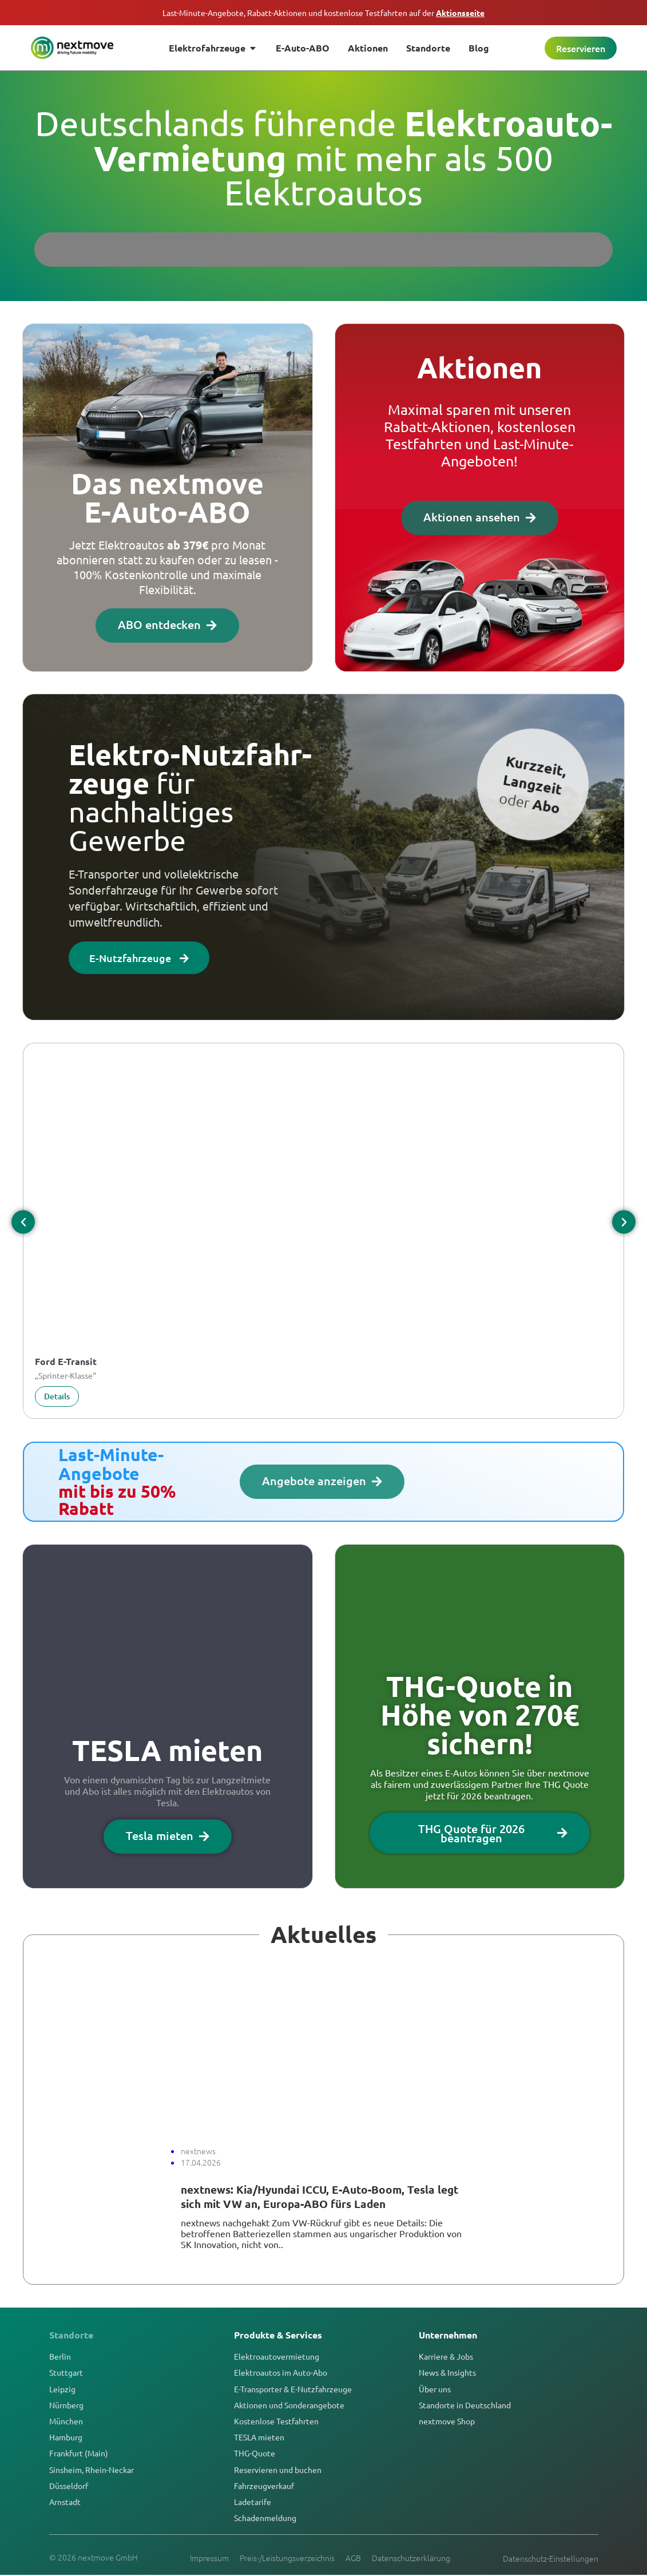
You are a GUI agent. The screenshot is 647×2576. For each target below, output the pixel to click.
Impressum (208, 2558)
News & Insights (447, 2373)
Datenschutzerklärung (412, 2558)
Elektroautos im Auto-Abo (280, 2373)
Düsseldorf (68, 2486)
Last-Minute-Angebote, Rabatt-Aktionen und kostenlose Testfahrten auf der (323, 12)
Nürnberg (66, 2405)
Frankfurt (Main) (78, 2454)
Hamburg (65, 2437)
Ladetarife (252, 2502)
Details (57, 1396)
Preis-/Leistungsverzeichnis (287, 2558)
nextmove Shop (447, 2421)
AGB (354, 2558)
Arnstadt (65, 2502)
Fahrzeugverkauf (264, 2486)
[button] (23, 1222)
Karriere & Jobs (446, 2357)
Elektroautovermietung (276, 2357)
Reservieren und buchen (277, 2470)
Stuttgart (66, 2373)
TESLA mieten (259, 2437)
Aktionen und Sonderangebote (289, 2405)
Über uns (435, 2389)
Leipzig (62, 2389)
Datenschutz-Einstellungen (550, 2559)
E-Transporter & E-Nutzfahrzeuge (293, 2389)
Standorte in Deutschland (465, 2405)
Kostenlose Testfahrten (276, 2421)
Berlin (60, 2357)
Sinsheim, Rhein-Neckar (91, 2470)
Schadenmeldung (265, 2518)
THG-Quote (254, 2454)
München (66, 2421)
